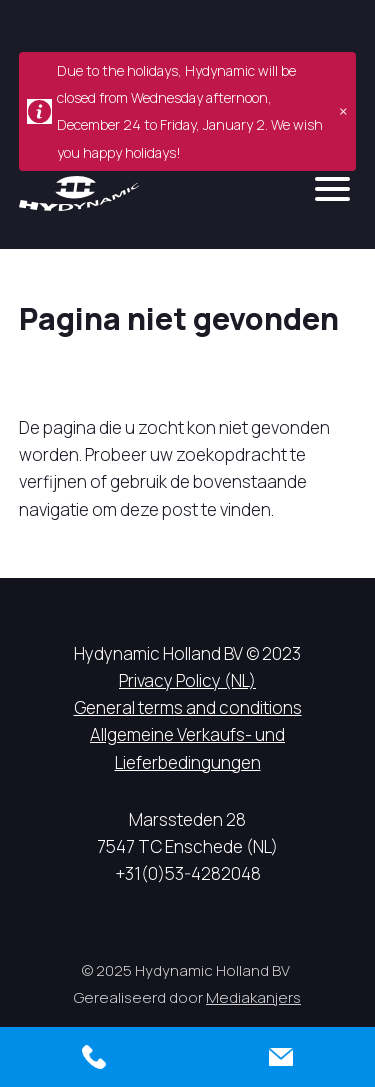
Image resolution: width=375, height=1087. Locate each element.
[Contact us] (282, 1057)
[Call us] (94, 1057)
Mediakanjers (253, 997)
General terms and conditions (188, 707)
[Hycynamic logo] (79, 193)
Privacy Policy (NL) (187, 680)
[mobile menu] (332, 189)
